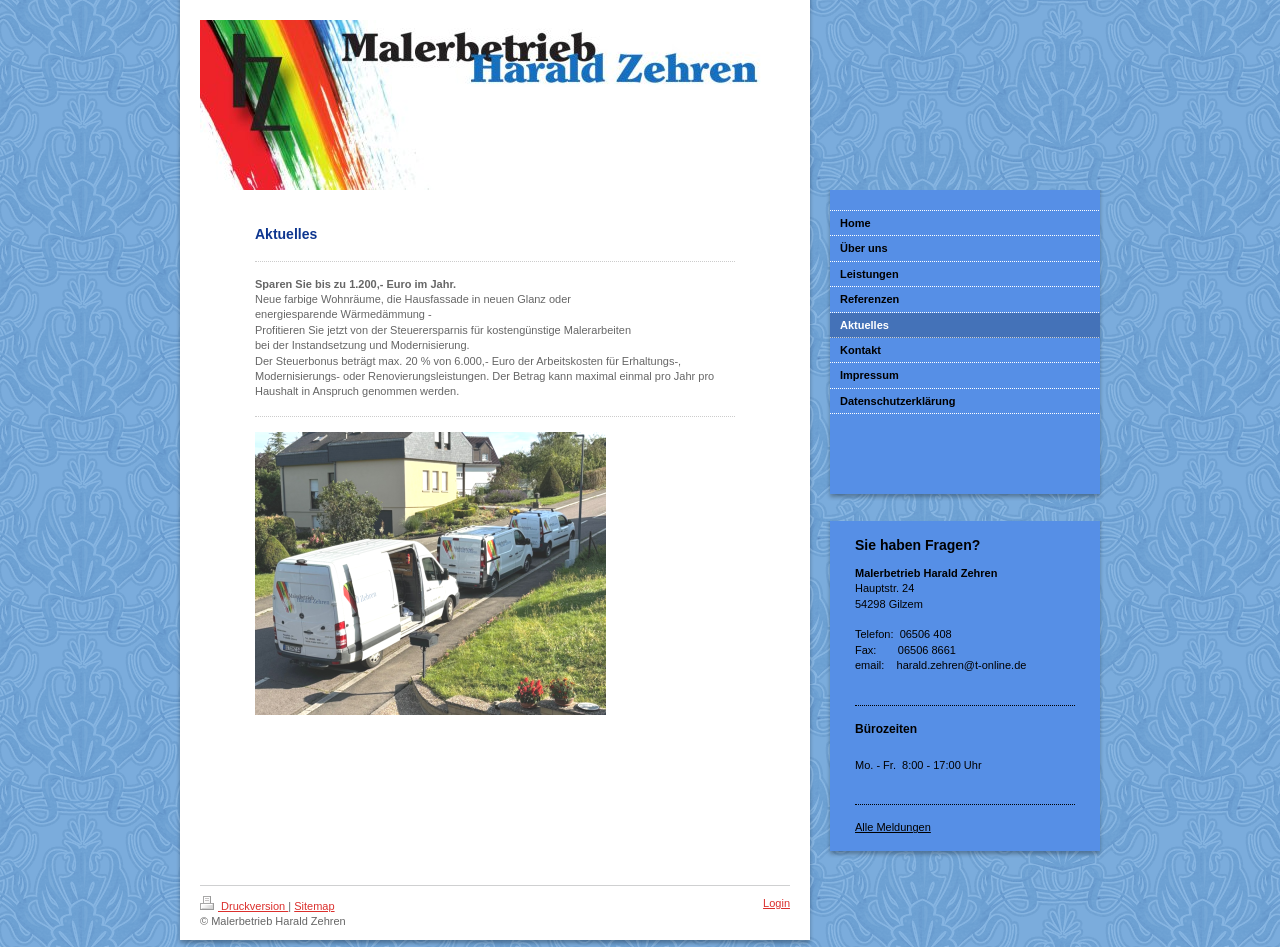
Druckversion (244, 906)
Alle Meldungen (893, 827)
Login (776, 903)
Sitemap (314, 906)
